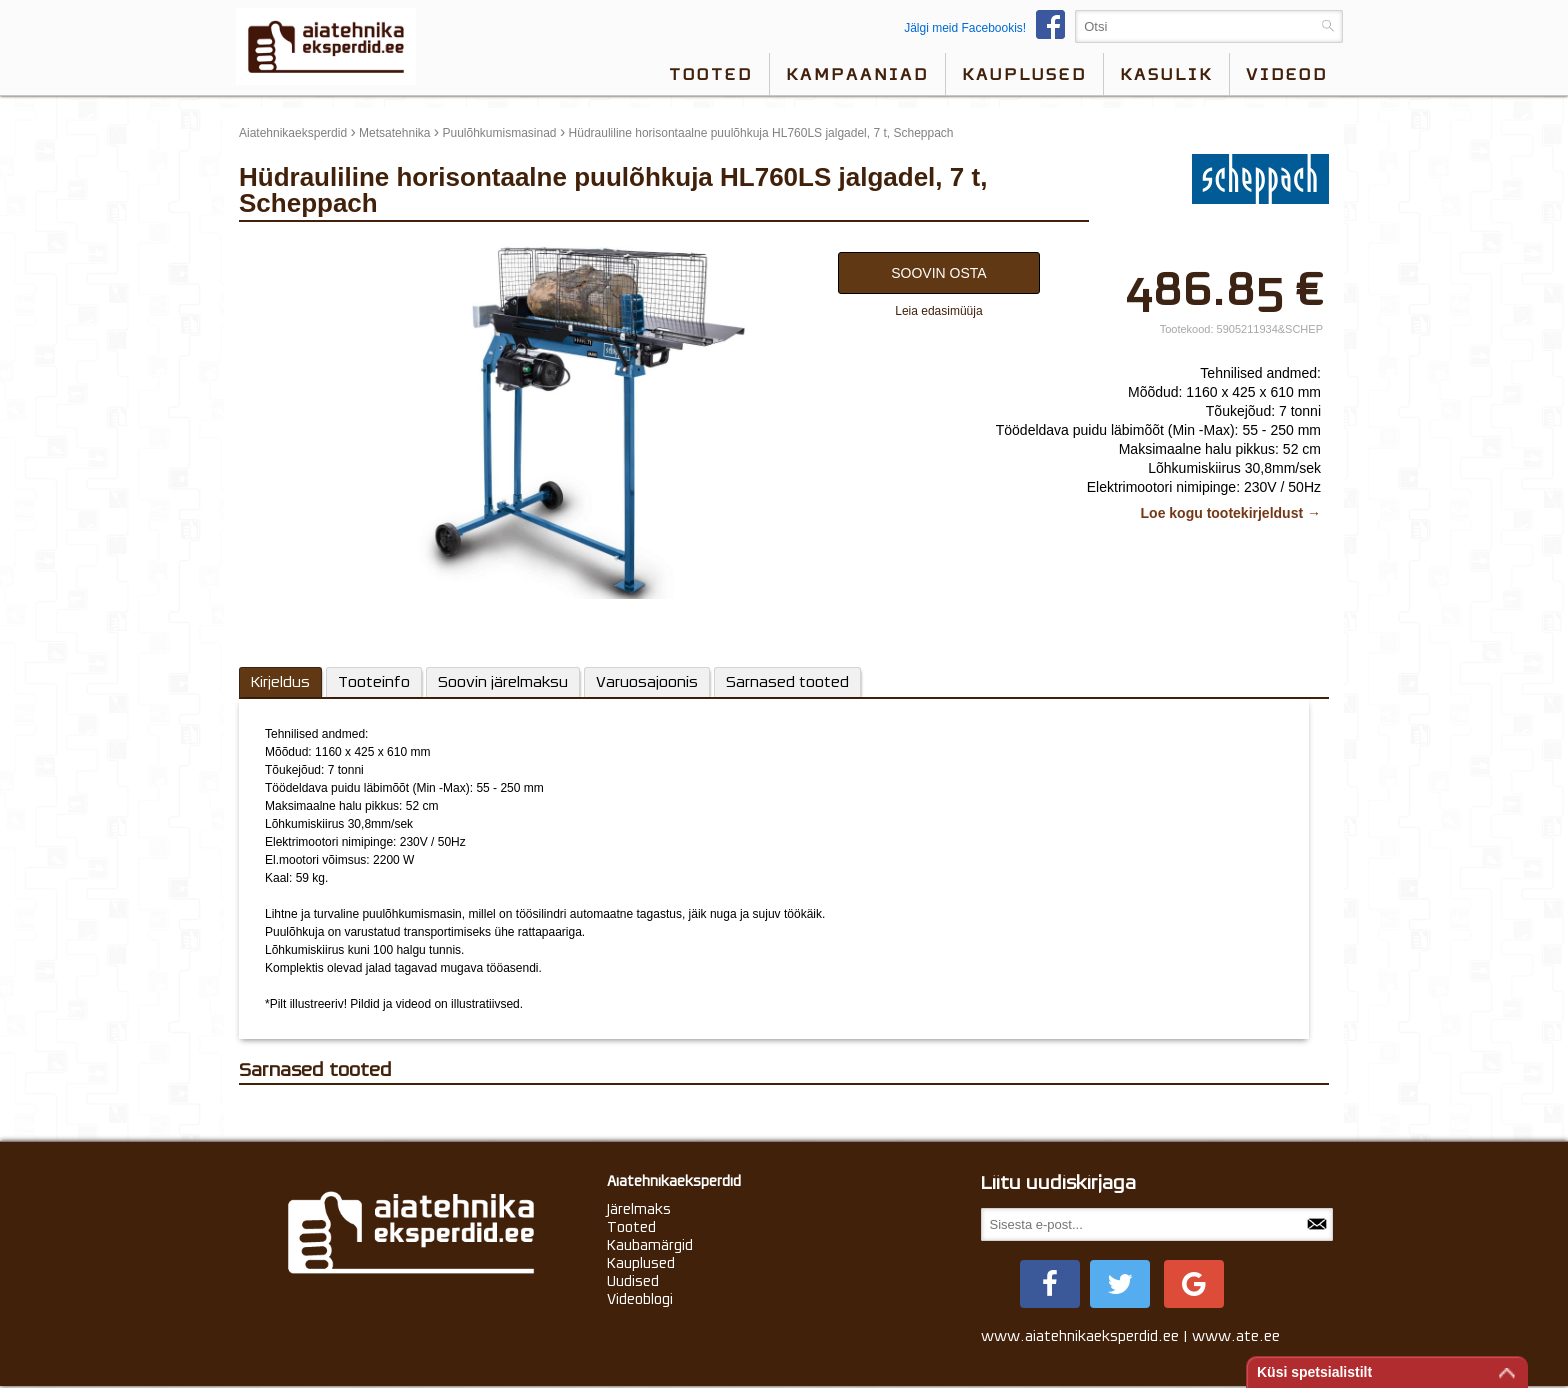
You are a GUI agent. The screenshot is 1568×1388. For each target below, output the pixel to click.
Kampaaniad (857, 74)
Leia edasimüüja (938, 311)
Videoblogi (640, 1299)
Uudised (633, 1281)
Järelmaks (639, 1209)
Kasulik (1166, 74)
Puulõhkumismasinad (499, 133)
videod (1287, 74)
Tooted (711, 74)
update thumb (281, 247)
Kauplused (1024, 74)
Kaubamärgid (650, 1245)
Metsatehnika (394, 133)
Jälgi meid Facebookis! (989, 28)
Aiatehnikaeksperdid (293, 133)
